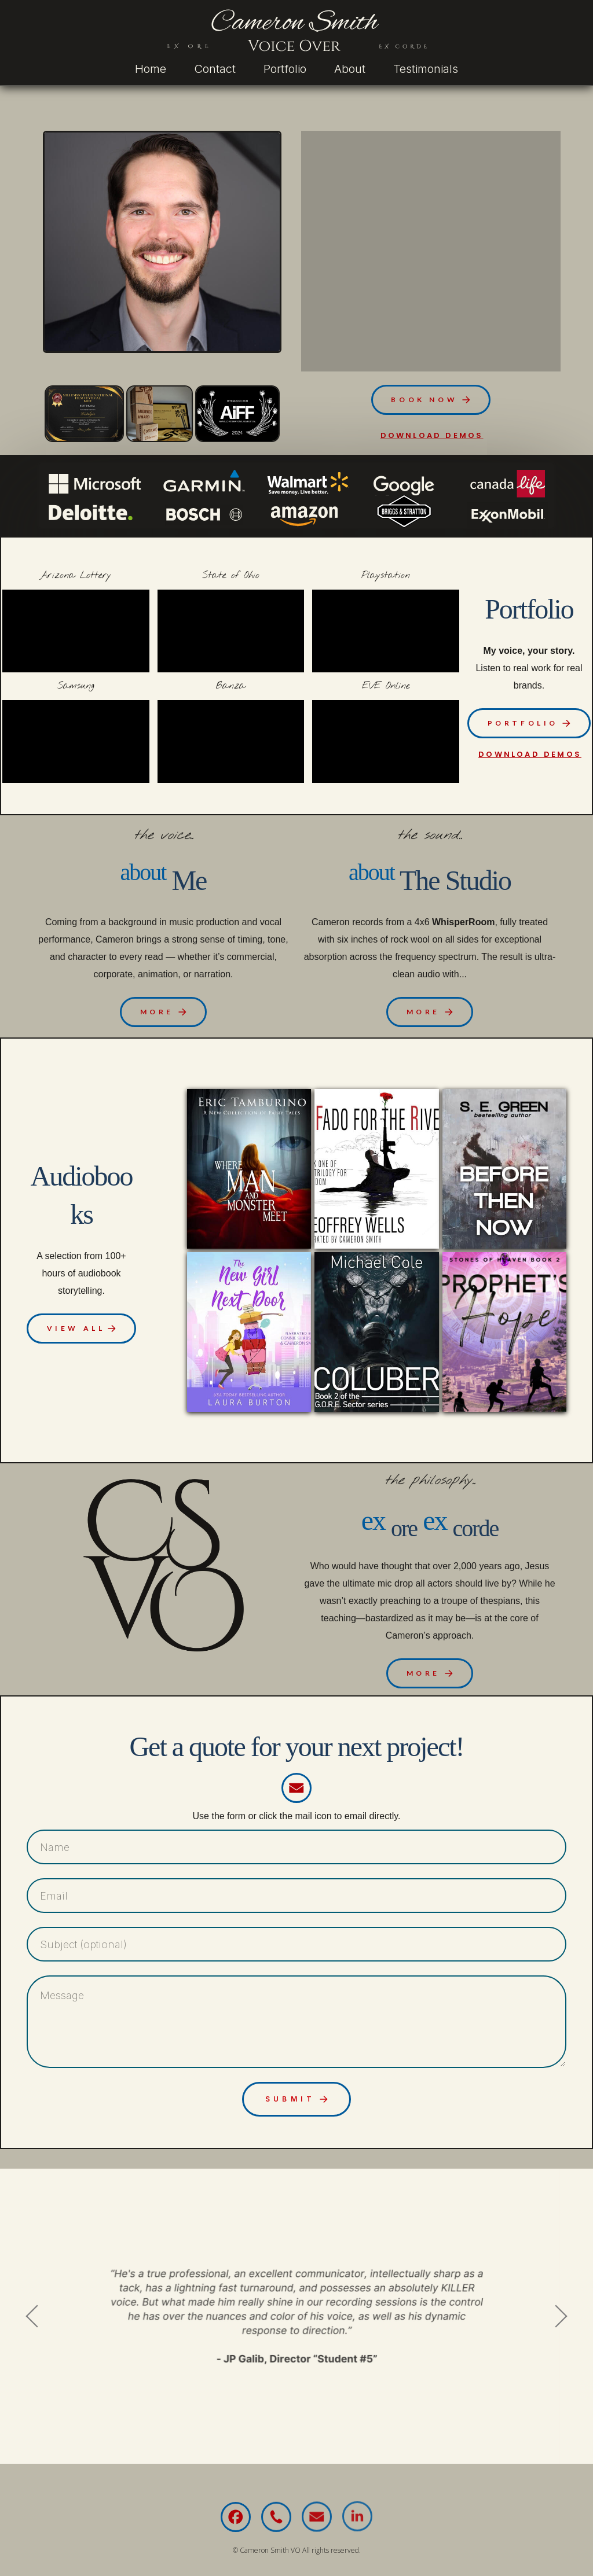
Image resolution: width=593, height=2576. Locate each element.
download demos (432, 434)
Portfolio (284, 69)
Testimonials (425, 69)
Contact (215, 69)
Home (150, 69)
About (349, 69)
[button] (431, 397)
